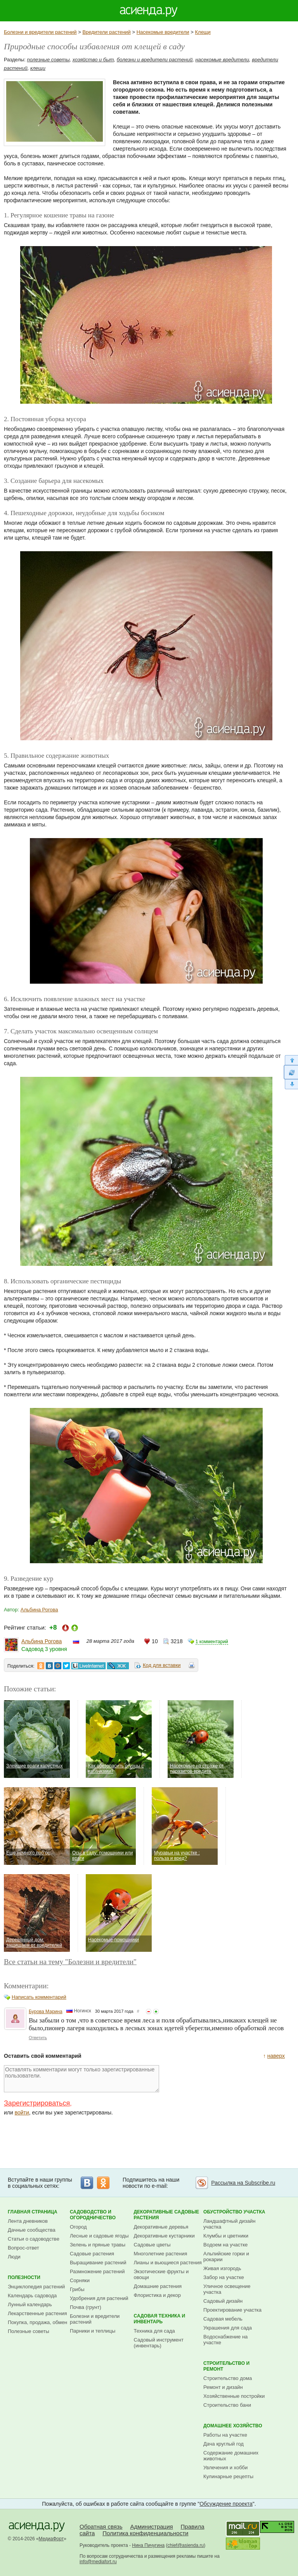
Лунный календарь (30, 2304)
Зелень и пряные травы (97, 2245)
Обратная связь (101, 2526)
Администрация (151, 2526)
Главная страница (32, 2212)
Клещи (202, 32)
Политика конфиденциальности (145, 2533)
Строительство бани (227, 2405)
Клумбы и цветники (225, 2236)
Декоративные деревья (161, 2227)
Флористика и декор (157, 2295)
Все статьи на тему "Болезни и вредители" (70, 1962)
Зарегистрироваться (37, 2103)
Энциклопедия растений (36, 2287)
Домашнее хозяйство (232, 2425)
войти (22, 2112)
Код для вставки (162, 1665)
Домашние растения (158, 2286)
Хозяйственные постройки (234, 2396)
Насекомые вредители (163, 32)
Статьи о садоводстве (33, 2239)
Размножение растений (97, 2271)
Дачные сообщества (31, 2230)
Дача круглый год (223, 2444)
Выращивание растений (98, 2262)
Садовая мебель (223, 2319)
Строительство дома (227, 2378)
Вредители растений (106, 32)
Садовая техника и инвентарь (159, 2318)
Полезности (24, 2277)
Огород (78, 2227)
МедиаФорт (51, 2538)
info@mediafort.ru (98, 2561)
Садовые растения (92, 2254)
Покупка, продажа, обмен (37, 2322)
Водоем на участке (225, 2245)
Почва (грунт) (85, 2307)
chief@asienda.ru (186, 2545)
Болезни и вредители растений (40, 32)
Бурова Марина (45, 2011)
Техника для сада (154, 2331)
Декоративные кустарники (164, 2236)
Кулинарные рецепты (228, 2476)
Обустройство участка (234, 2212)
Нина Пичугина (148, 2545)
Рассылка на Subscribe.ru (243, 2183)
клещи (37, 68)
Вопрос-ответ (23, 2248)
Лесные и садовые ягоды (99, 2236)
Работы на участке (225, 2435)
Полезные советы (28, 2331)
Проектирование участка (232, 2310)
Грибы (77, 2289)
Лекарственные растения (37, 2313)
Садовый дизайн (223, 2301)
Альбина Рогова (39, 1610)
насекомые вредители (222, 59)
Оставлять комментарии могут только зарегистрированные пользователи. (81, 2078)
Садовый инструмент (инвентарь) (159, 2343)
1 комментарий (212, 1641)
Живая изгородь (222, 2268)
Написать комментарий (39, 1997)
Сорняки (80, 2280)
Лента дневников (28, 2221)
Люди (14, 2257)
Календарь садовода (32, 2295)
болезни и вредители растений (155, 59)
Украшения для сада (227, 2328)
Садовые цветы (152, 2245)
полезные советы (48, 59)
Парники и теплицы (92, 2331)
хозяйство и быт (93, 59)
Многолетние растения (160, 2254)
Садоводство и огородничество (93, 2214)
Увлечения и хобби (225, 2467)
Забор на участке (223, 2277)
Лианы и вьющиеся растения (168, 2262)
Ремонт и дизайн (223, 2387)
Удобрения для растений (99, 2298)
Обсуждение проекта (226, 2504)
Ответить (38, 2037)
